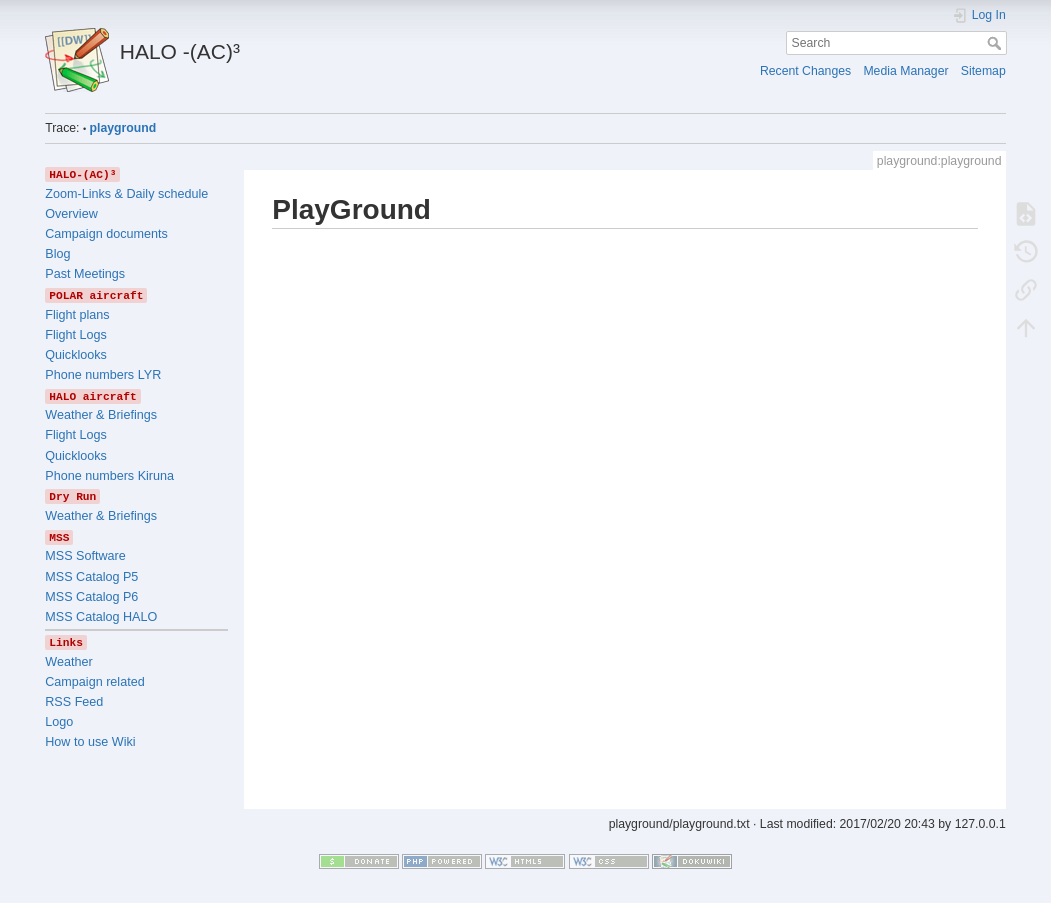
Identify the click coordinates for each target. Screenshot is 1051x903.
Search (996, 43)
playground (123, 128)
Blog (57, 254)
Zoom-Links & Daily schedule (126, 194)
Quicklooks (76, 355)
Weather (68, 662)
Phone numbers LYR (103, 375)
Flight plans (77, 315)
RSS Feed (74, 702)
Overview (71, 214)
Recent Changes (805, 71)
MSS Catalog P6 (91, 597)
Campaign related (94, 682)
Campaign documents (106, 234)
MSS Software (85, 556)
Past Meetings (85, 274)
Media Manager (905, 71)
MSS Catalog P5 (91, 577)
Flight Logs (76, 335)
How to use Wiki (90, 742)
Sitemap (983, 71)
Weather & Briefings (101, 415)
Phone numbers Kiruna (109, 476)
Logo (59, 722)
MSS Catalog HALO (101, 617)
